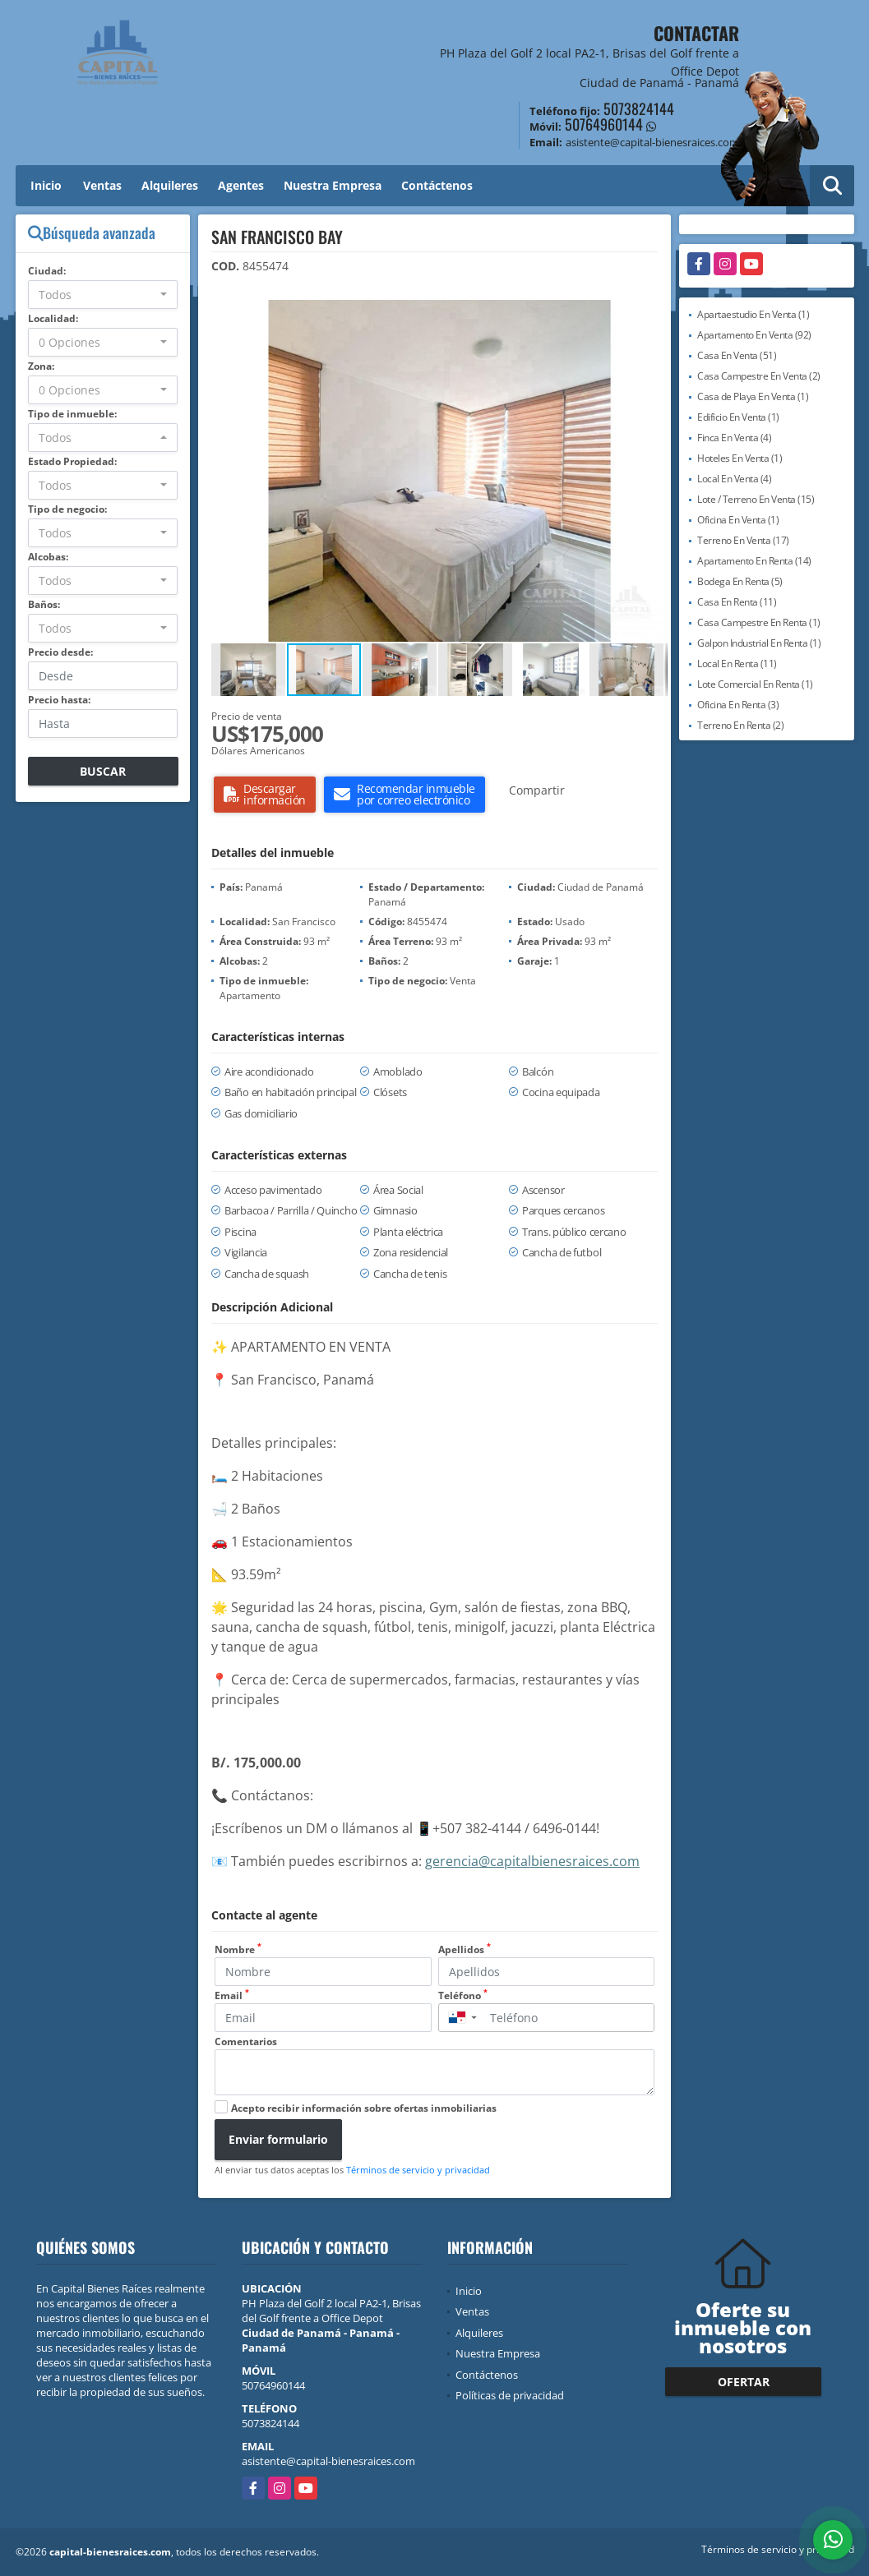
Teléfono (463, 1995)
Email (232, 1995)
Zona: (41, 366)
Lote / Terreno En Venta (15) (755, 499)
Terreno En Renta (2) (740, 725)
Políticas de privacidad (509, 2395)
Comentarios (246, 2041)
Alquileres (169, 185)
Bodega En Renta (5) (740, 581)
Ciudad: (47, 271)
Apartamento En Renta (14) (754, 561)
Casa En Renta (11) (736, 602)
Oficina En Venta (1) (738, 520)
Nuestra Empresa (332, 185)
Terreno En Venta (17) (743, 540)
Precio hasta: (59, 700)
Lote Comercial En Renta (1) (755, 684)
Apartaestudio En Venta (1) (753, 314)
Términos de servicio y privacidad (418, 2170)
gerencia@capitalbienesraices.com (532, 1861)
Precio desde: (60, 652)
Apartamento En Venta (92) (754, 335)
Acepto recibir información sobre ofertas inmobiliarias (364, 2108)
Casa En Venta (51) (736, 355)
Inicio (46, 185)
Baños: (44, 604)
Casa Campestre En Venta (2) (758, 376)
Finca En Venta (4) (734, 438)
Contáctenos (437, 185)
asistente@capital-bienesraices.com (328, 2461)
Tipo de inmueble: (72, 414)
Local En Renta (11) (737, 663)
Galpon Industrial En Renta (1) (758, 643)
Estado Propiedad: (72, 461)
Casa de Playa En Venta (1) (752, 396)
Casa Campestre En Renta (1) (758, 622)
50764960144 (604, 124)
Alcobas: (48, 557)
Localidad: (53, 318)
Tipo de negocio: (67, 509)
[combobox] (103, 294)
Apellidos (464, 1949)
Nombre (238, 1949)
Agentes (241, 185)
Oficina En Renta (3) (738, 705)
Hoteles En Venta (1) (739, 458)
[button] (653, 315)
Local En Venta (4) (734, 479)
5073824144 (638, 108)
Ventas (102, 185)
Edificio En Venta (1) (738, 417)
